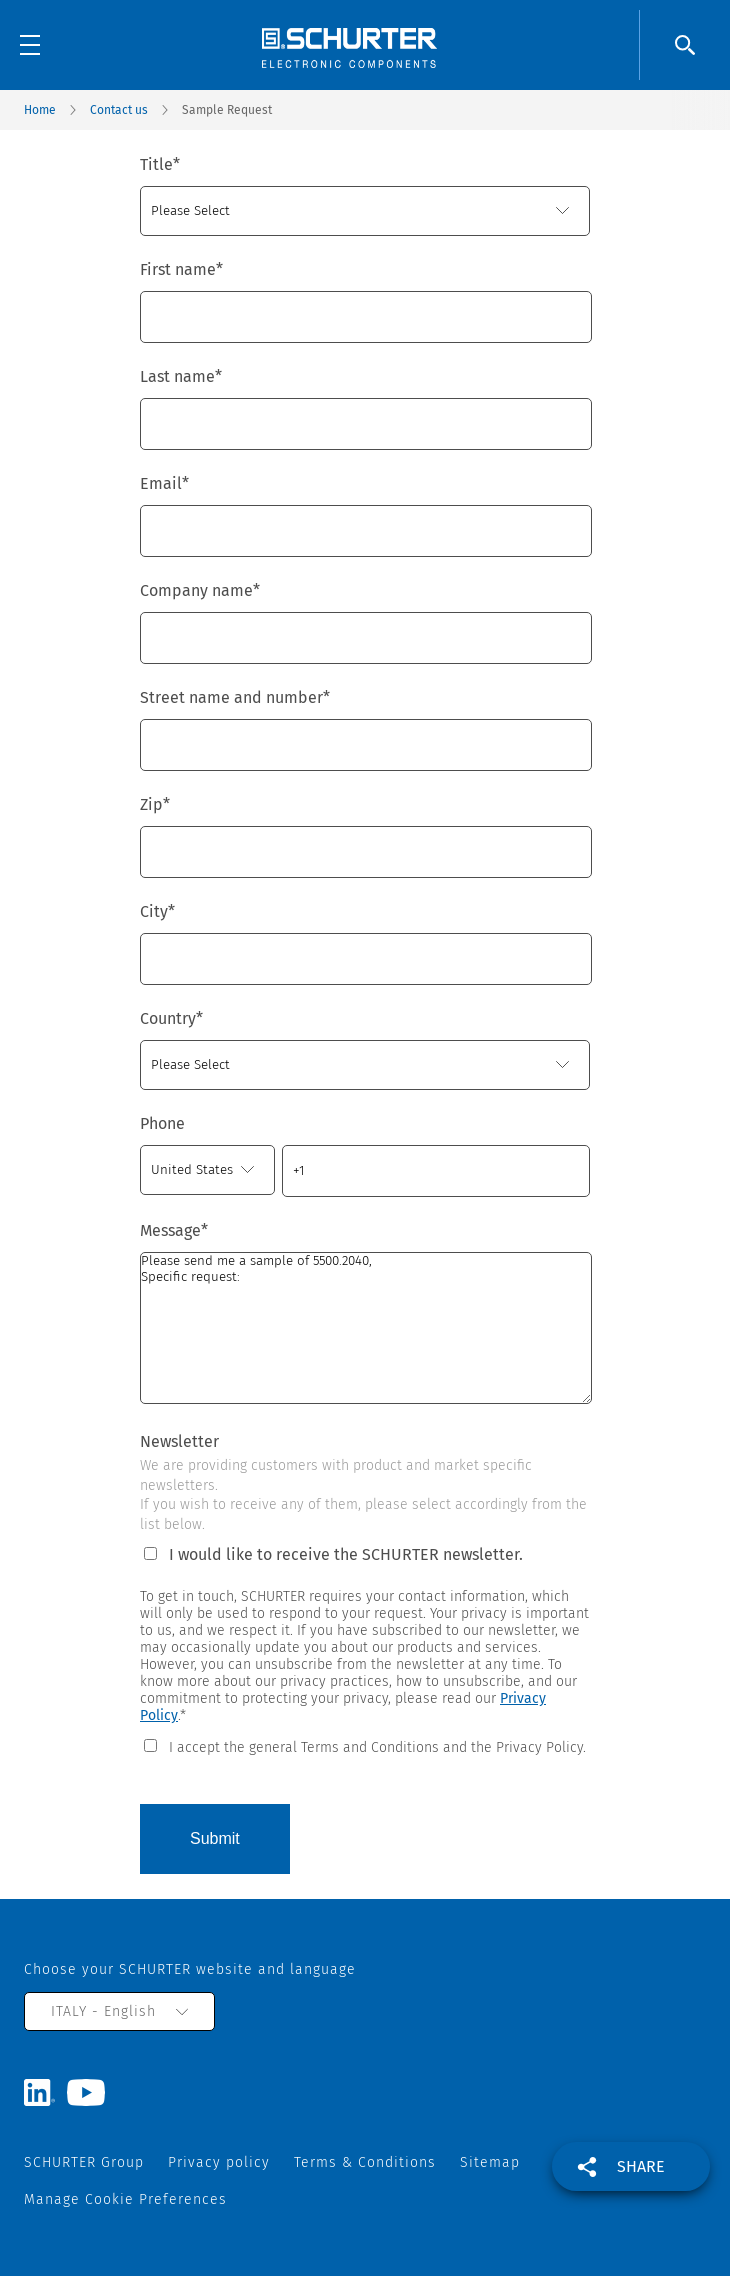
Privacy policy (219, 2162)
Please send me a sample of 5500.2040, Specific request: (366, 1328)
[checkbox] (365, 1746)
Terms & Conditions (365, 2162)
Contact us (119, 110)
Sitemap (490, 2162)
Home (40, 110)
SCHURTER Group (84, 2162)
